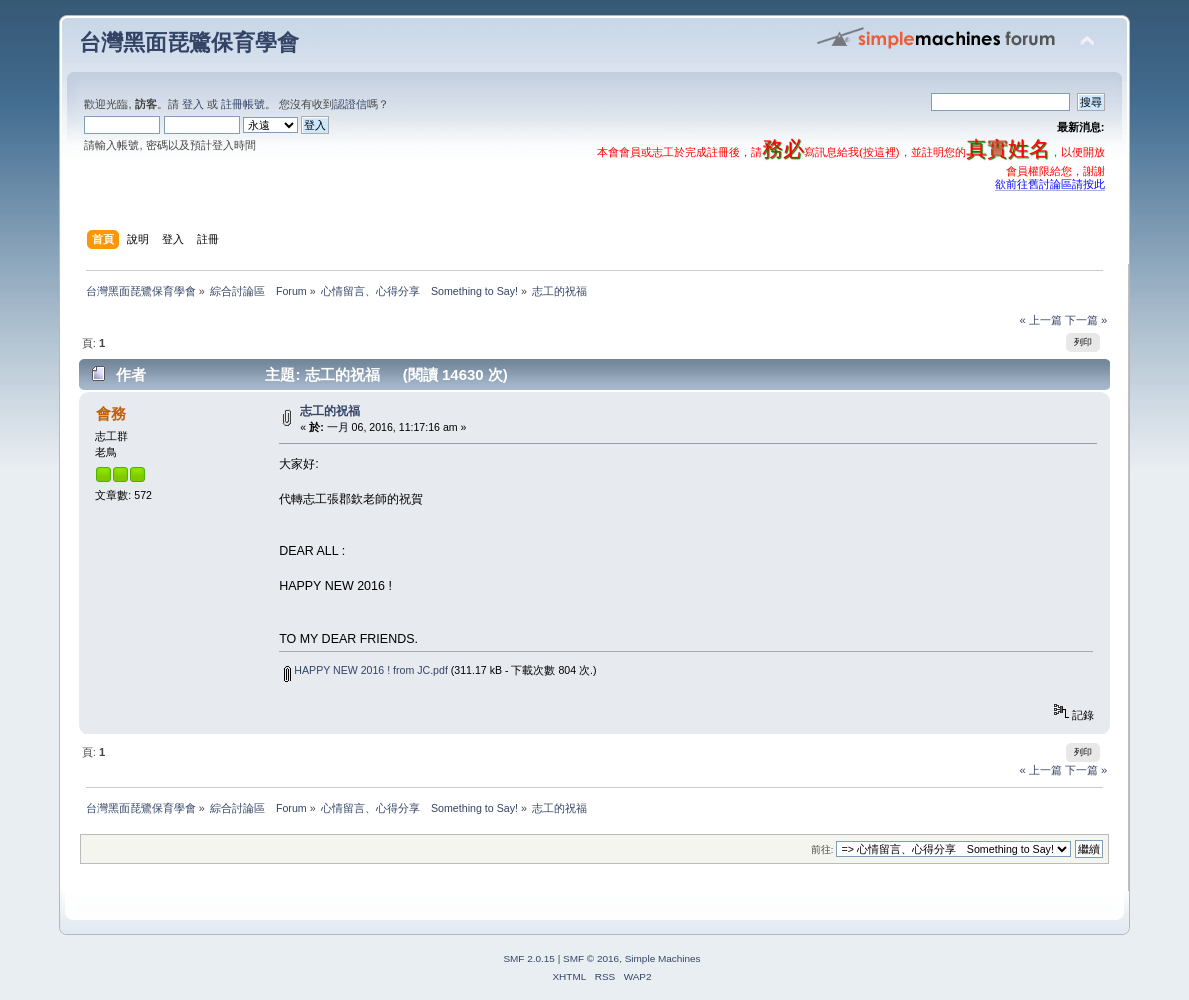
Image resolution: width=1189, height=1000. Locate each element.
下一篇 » (1086, 320)
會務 (111, 413)
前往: (822, 849)
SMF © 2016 (591, 958)
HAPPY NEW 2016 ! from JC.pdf (365, 670)
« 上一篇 (1040, 320)
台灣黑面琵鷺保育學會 (189, 42)
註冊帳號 (243, 104)
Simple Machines (663, 958)
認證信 (350, 104)
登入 (193, 104)
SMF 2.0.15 (529, 958)
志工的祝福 (336, 411)
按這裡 (879, 152)
